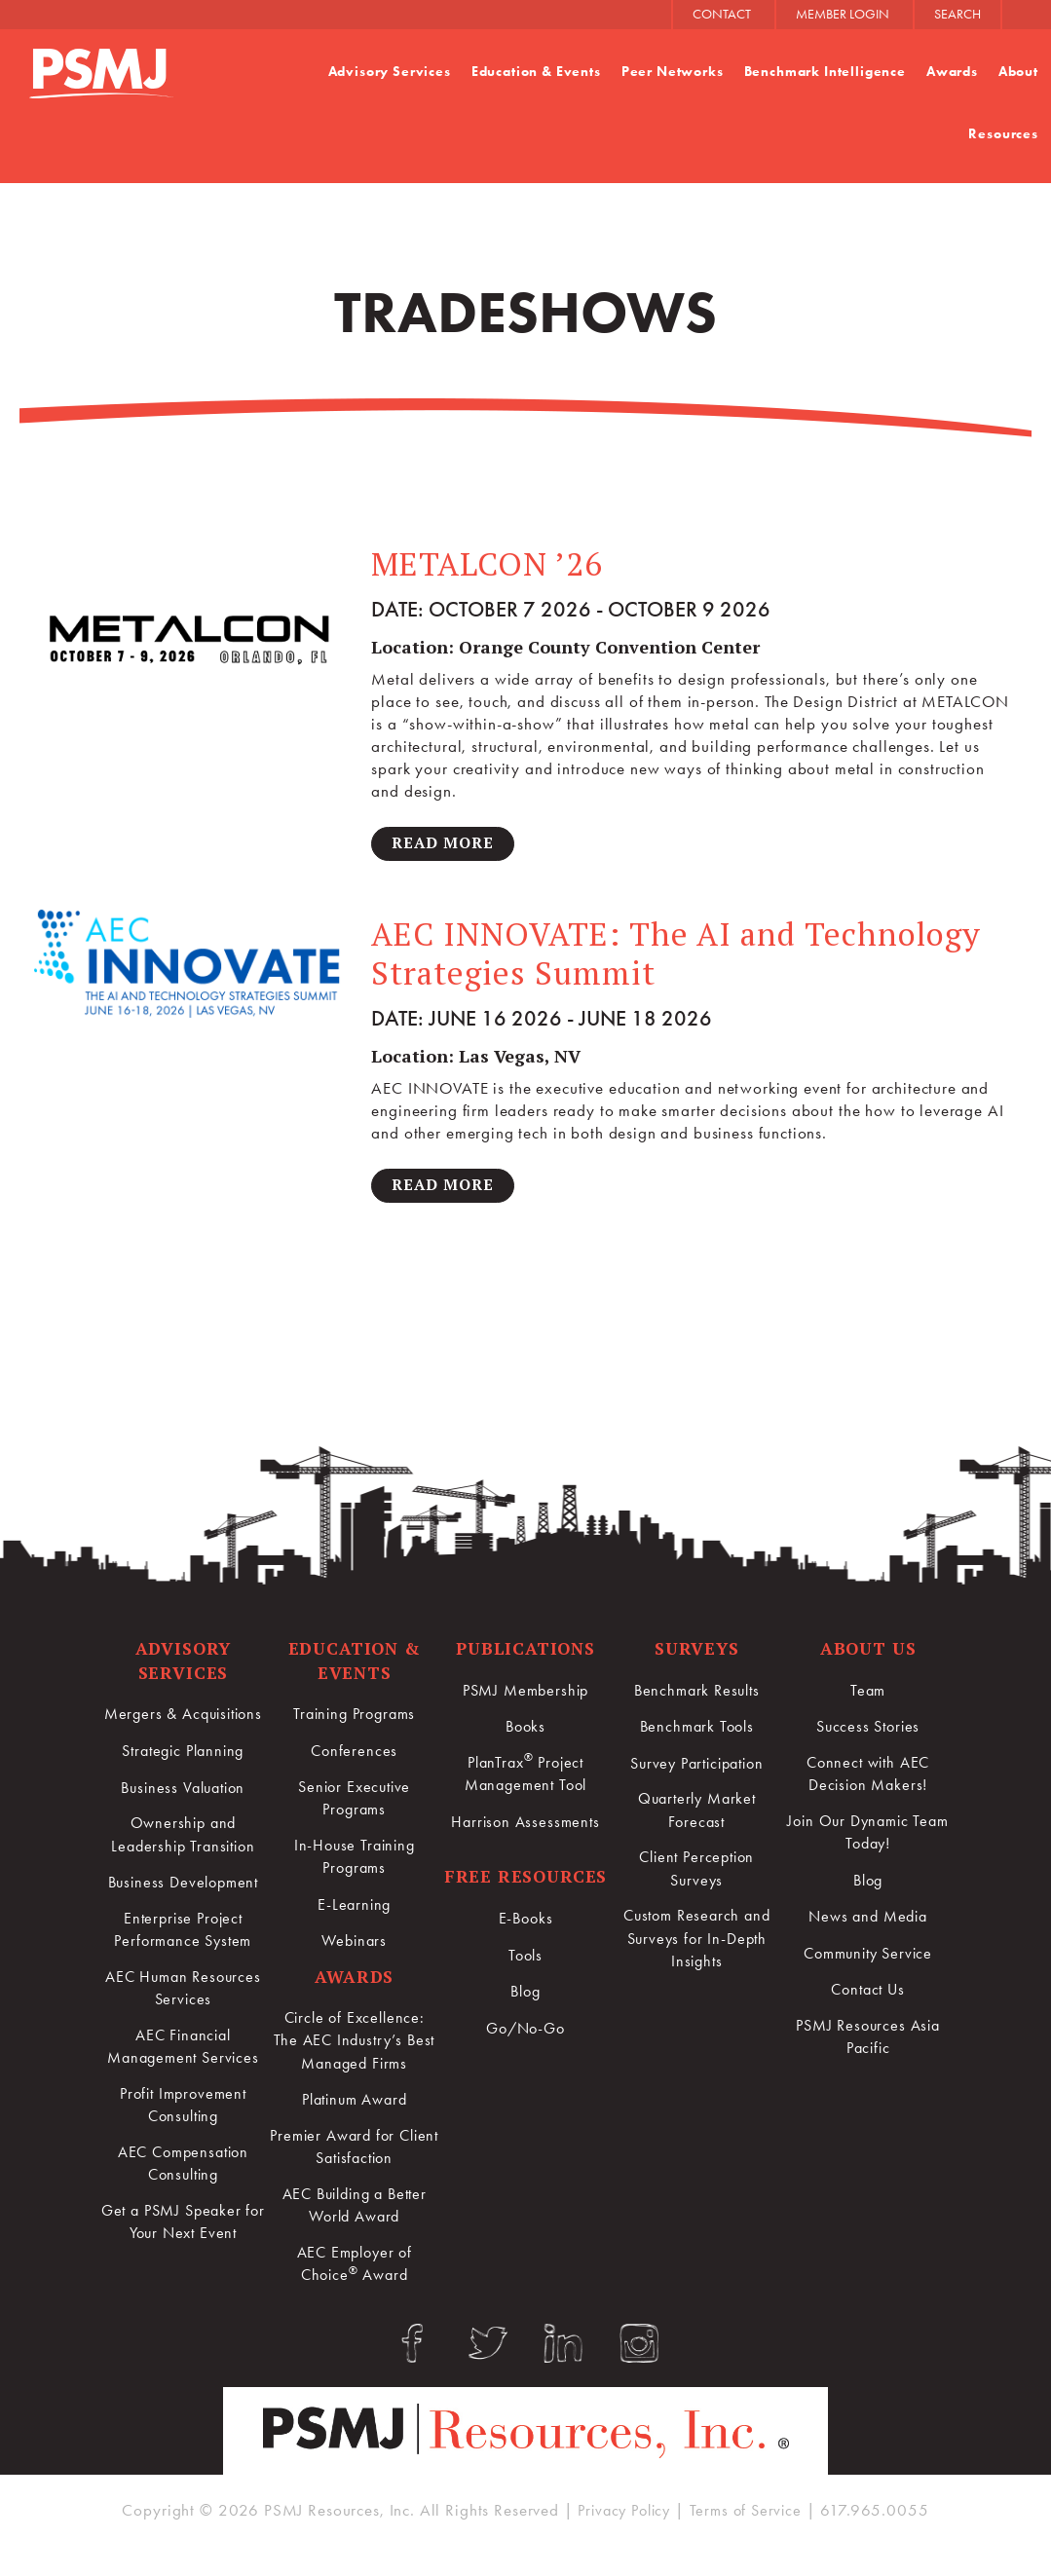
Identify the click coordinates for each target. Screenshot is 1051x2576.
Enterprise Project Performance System (182, 1935)
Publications (525, 1651)
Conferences (354, 1754)
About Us (868, 1651)
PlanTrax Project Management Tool (525, 1776)
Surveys (696, 1651)
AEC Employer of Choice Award (354, 2276)
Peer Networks (671, 71)
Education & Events (535, 71)
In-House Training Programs (353, 1862)
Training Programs (353, 1718)
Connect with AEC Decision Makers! (868, 1777)
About (1018, 71)
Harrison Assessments (525, 1826)
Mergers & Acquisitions (183, 1718)
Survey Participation (696, 1765)
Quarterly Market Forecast (697, 1813)
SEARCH (957, 14)
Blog (525, 1995)
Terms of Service (750, 2530)
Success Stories (868, 1729)
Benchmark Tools (696, 1729)
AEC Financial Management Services (183, 2055)
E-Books (525, 1923)
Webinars (354, 1947)
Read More (444, 843)
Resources (1003, 134)
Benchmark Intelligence (824, 71)
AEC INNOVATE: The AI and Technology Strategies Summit (683, 955)
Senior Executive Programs (354, 1802)
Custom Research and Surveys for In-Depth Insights (696, 1945)
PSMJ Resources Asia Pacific (868, 2042)
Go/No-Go (526, 2031)
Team (867, 1692)
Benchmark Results (696, 1692)
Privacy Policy (622, 2530)
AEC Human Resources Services (183, 1994)
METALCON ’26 (490, 563)
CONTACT (722, 14)
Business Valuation (182, 1791)
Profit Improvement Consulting (182, 2114)
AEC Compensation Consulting (183, 2174)
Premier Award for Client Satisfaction (353, 2156)
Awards (952, 71)
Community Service (867, 1958)
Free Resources (526, 1881)
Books (525, 1729)
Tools (525, 1959)
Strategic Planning (183, 1754)
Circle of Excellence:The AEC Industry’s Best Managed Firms (354, 2048)
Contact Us (868, 1994)
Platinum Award (354, 2108)
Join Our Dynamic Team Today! (868, 1837)
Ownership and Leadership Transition (182, 1838)
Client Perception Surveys (697, 1873)
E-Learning (354, 1911)
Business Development (183, 1887)
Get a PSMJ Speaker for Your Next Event (182, 2235)
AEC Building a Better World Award (354, 2216)
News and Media (868, 1921)
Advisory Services (388, 71)
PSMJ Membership (526, 1692)
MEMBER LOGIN (842, 14)
